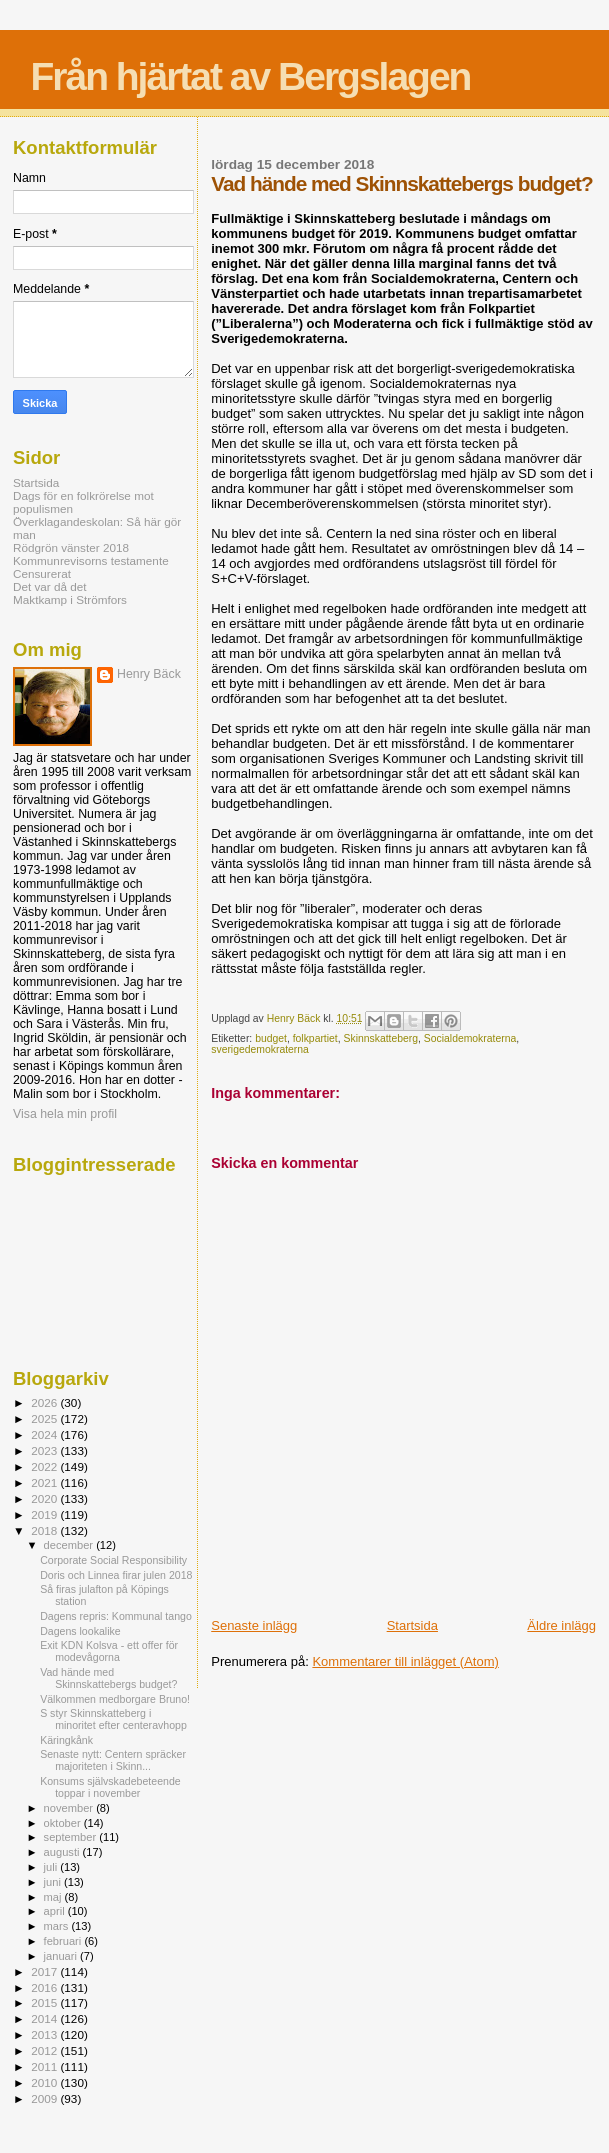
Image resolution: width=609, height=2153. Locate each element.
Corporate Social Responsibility (113, 1560)
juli (52, 1867)
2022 (45, 1466)
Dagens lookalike (80, 1631)
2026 (45, 1402)
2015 (45, 2002)
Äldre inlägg (561, 1625)
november (70, 1808)
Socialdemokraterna (470, 1038)
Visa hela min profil (65, 1114)
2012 (45, 2050)
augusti (63, 1852)
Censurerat (42, 573)
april (56, 1911)
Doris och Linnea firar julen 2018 (116, 1575)
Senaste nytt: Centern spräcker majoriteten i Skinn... (113, 1760)
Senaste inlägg (254, 1625)
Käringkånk (66, 1740)
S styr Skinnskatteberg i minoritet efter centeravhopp (113, 1719)
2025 (45, 1418)
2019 (45, 1514)
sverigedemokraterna (260, 1049)
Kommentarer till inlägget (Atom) (405, 1661)
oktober (64, 1823)
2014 (45, 2018)
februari (64, 1941)
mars (58, 1926)
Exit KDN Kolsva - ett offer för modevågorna (109, 1651)
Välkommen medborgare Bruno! (115, 1699)
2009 (45, 2098)
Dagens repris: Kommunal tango (116, 1616)
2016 (45, 1987)
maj (54, 1897)
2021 (45, 1482)
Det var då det (50, 586)
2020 (45, 1498)
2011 (45, 2066)
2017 (45, 1971)
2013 (45, 2034)
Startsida (412, 1625)
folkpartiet (315, 1038)
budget (271, 1038)
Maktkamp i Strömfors (70, 599)
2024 (45, 1434)
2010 (45, 2082)
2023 (45, 1450)
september (72, 1837)
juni (54, 1882)
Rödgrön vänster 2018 (71, 547)
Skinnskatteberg (381, 1038)
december (70, 1545)
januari (62, 1956)
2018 (45, 1530)
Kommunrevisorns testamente (91, 560)
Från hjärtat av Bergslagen (250, 76)
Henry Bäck (149, 674)
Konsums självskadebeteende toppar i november (110, 1787)
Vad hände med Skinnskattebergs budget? (108, 1678)
